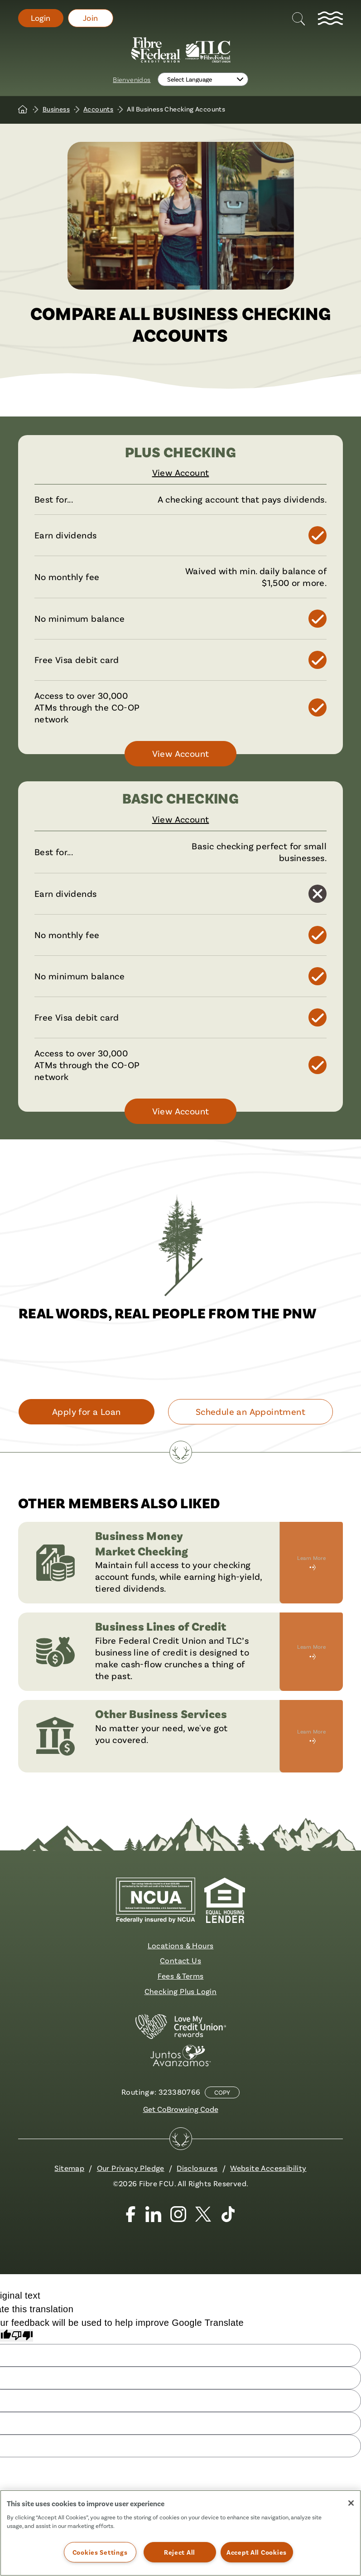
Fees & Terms (181, 1975)
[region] (180, 2533)
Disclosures (197, 2168)
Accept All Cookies (256, 2552)
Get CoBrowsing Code (180, 2109)
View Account (180, 472)
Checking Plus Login (180, 1991)
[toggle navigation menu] (330, 18)
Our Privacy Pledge (130, 2168)
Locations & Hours (181, 1945)
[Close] (351, 2503)
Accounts (98, 109)
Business (56, 109)
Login (40, 18)
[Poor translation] (22, 2335)
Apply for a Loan (86, 1411)
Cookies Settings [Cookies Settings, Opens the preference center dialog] (100, 2552)
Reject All (179, 2552)
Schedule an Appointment (250, 1411)
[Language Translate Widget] (203, 79)
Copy (222, 2092)
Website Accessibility (268, 2168)
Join (90, 18)
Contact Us (180, 1960)
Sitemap (69, 2168)
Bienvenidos (131, 79)
